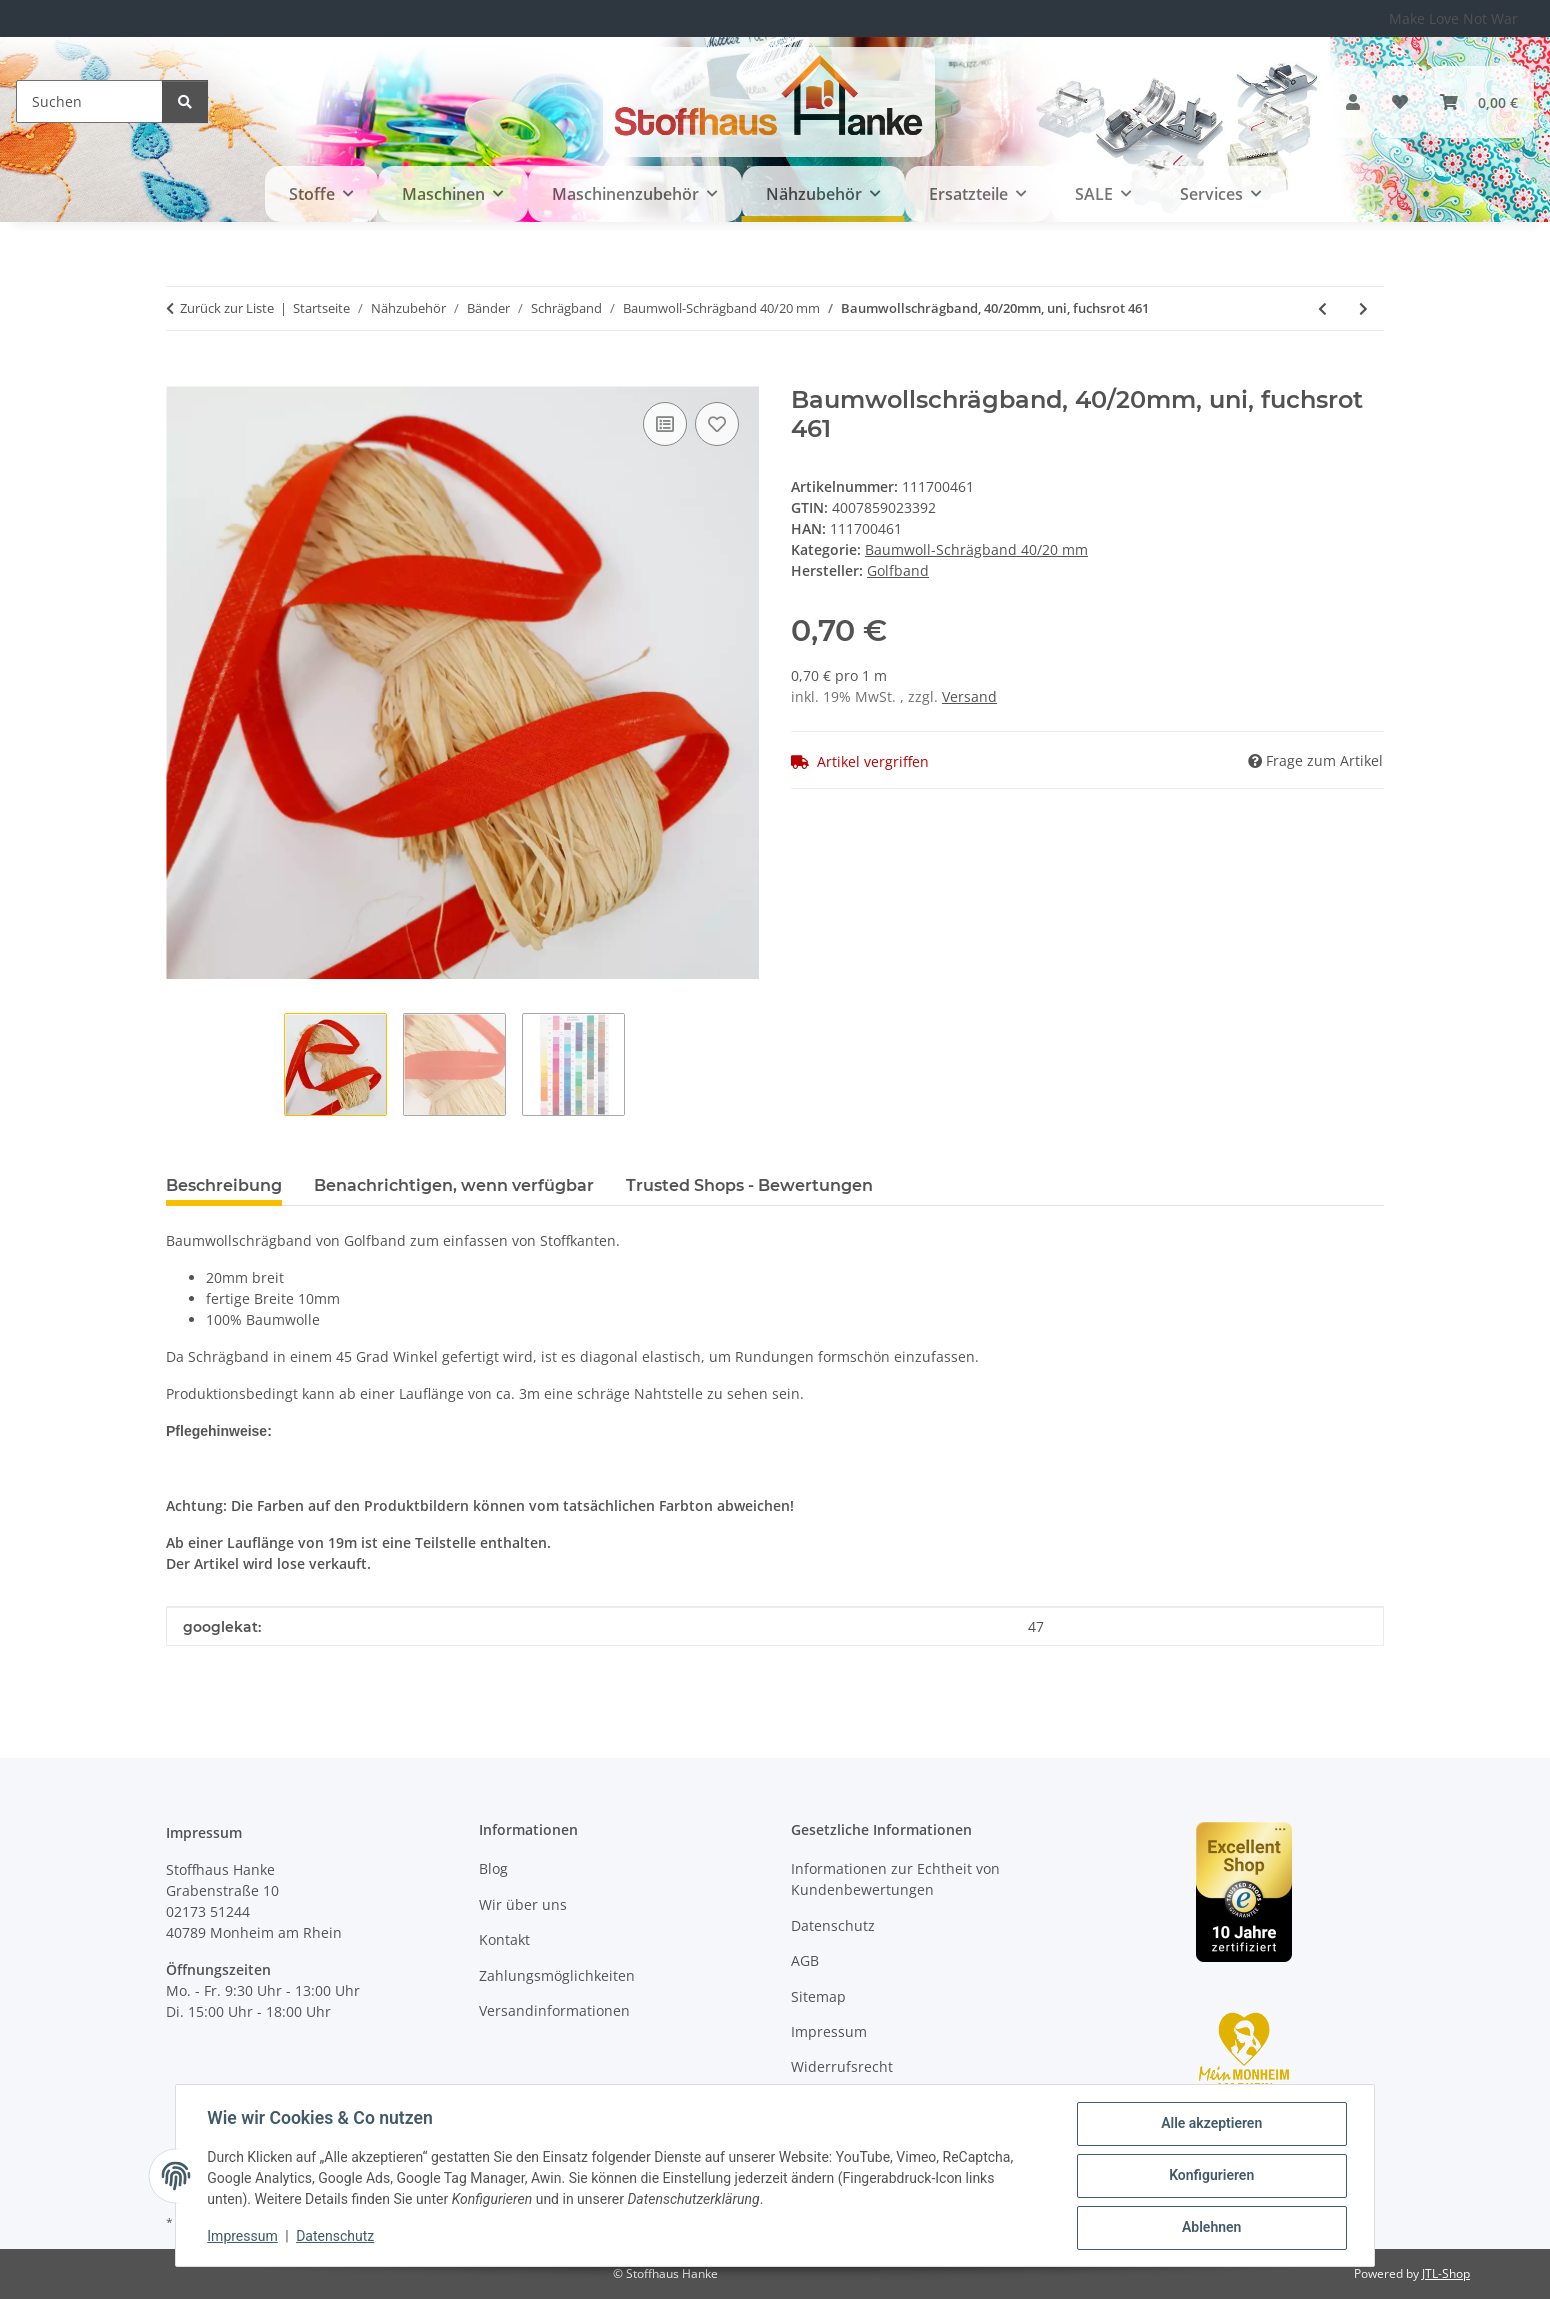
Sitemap (818, 1996)
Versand (969, 696)
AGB (805, 1960)
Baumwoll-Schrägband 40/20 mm (976, 549)
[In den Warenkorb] (182, 375)
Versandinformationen (554, 2010)
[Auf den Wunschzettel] (717, 424)
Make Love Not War (1453, 18)
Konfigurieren (1210, 2176)
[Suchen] (89, 101)
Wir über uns (523, 1904)
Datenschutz (336, 2237)
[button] (1353, 102)
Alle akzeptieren (1210, 2124)
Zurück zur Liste (227, 308)
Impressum (243, 2237)
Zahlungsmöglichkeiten (557, 1975)
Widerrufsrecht (842, 2066)
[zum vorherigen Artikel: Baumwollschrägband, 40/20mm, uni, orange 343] (1322, 308)
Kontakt (504, 1939)
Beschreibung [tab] (224, 1185)
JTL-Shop (1446, 2273)
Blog (493, 1868)
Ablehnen (1210, 2228)
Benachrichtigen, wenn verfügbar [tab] (454, 1185)
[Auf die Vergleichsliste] (665, 424)
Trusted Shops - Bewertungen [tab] (749, 1185)
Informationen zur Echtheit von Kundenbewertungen (895, 1879)
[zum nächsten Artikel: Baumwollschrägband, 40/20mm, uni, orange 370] (1363, 308)
